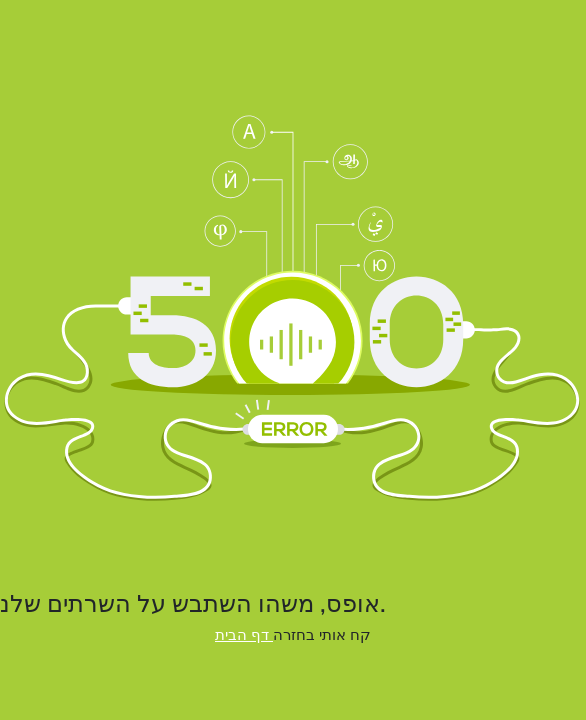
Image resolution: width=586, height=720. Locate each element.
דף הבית (244, 634)
